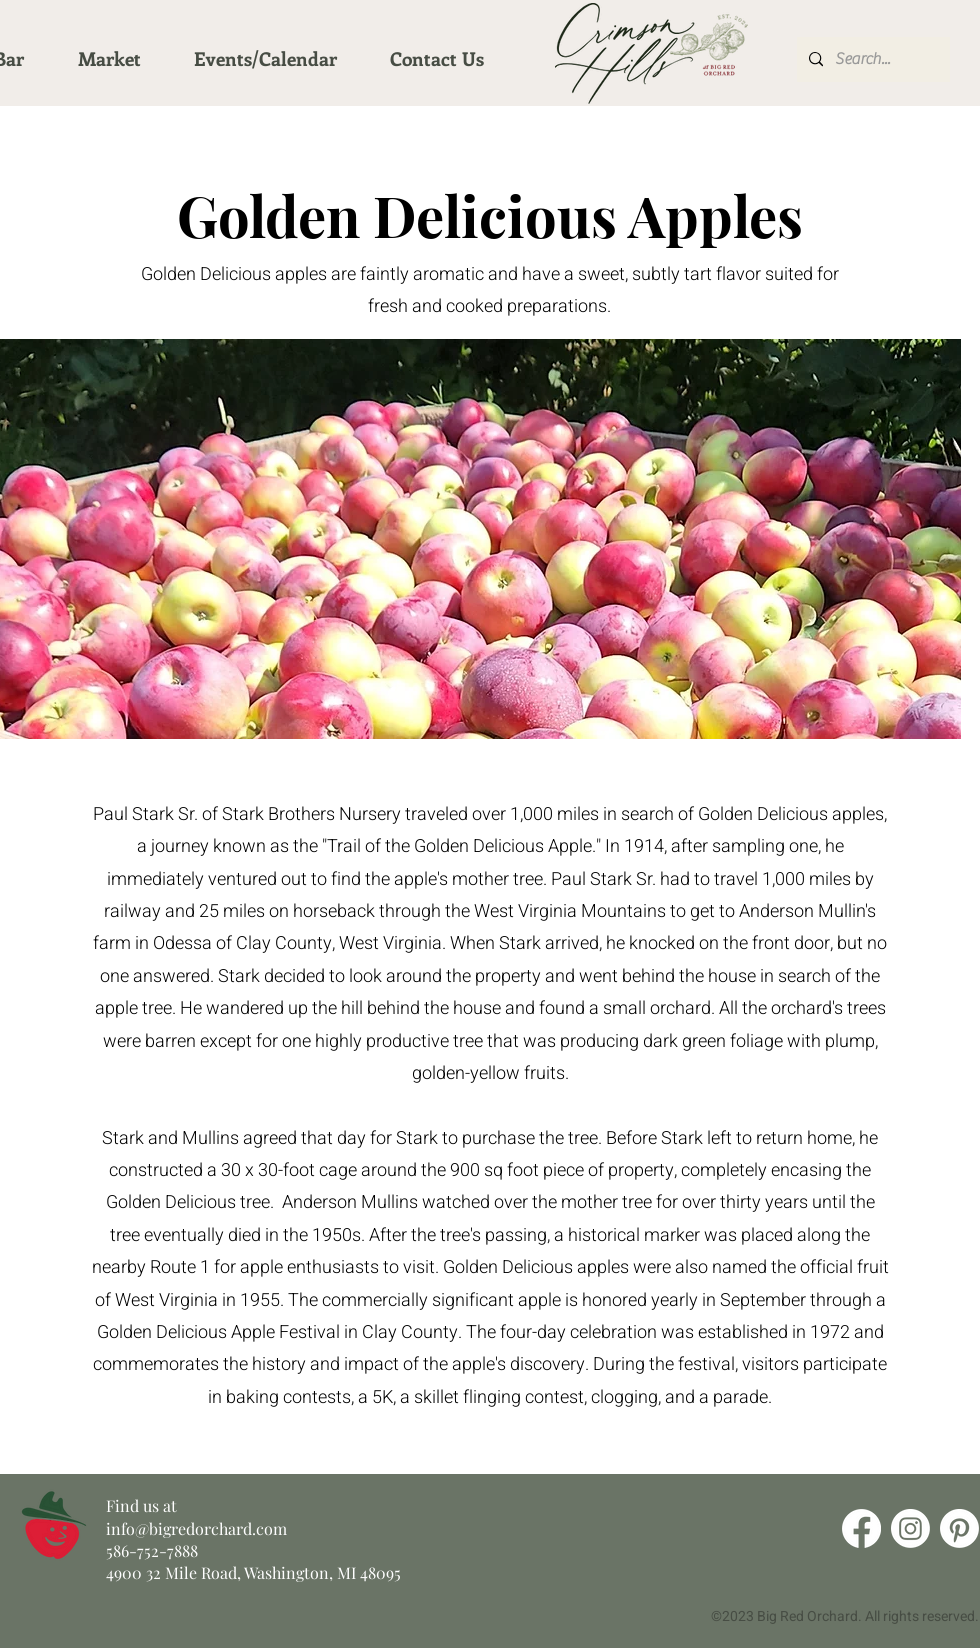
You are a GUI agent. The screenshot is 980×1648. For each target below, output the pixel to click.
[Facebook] (861, 1528)
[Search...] (871, 59)
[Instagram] (910, 1528)
